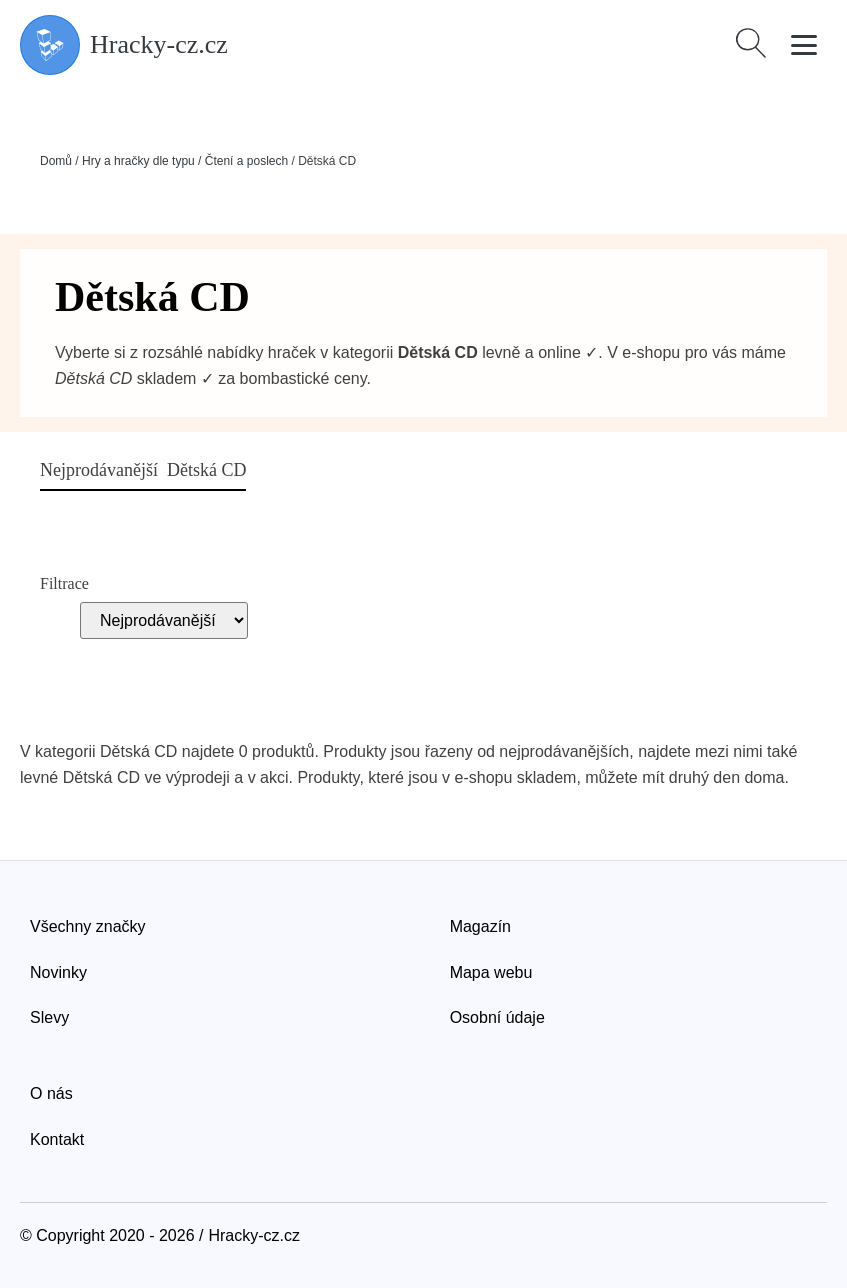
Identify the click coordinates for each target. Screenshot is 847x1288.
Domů (56, 161)
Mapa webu (491, 972)
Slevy (49, 1017)
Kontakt (57, 1139)
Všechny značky (88, 926)
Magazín (480, 926)
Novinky (58, 972)
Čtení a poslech (246, 161)
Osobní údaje (497, 1017)
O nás (51, 1093)
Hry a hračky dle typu (138, 161)
